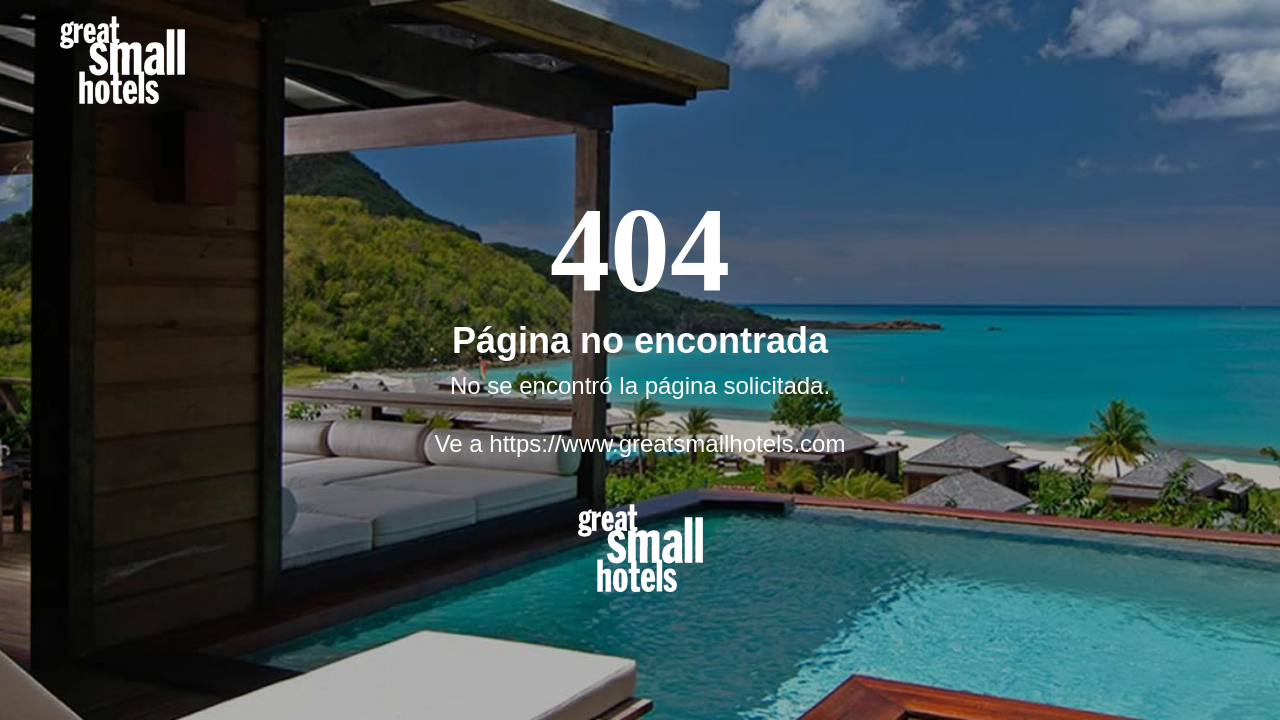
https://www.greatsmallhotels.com (667, 443)
